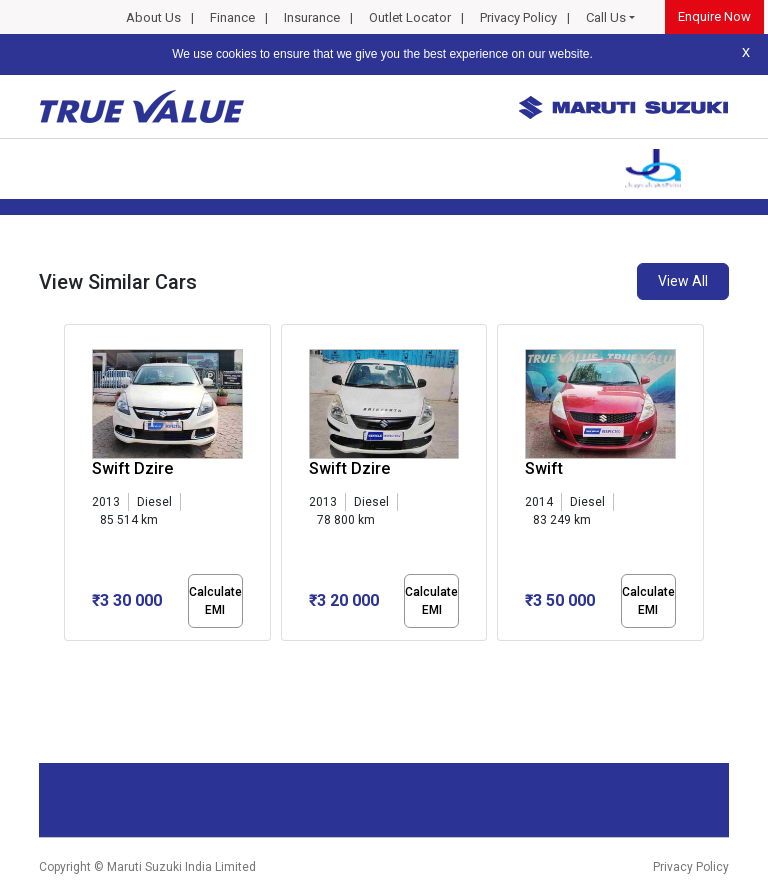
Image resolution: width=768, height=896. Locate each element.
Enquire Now (714, 16)
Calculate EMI (215, 601)
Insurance (312, 17)
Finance (232, 17)
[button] (70, 658)
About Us (153, 17)
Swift (544, 468)
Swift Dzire (132, 468)
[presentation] (74, 486)
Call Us (606, 17)
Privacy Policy (518, 17)
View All (683, 281)
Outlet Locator (410, 17)
